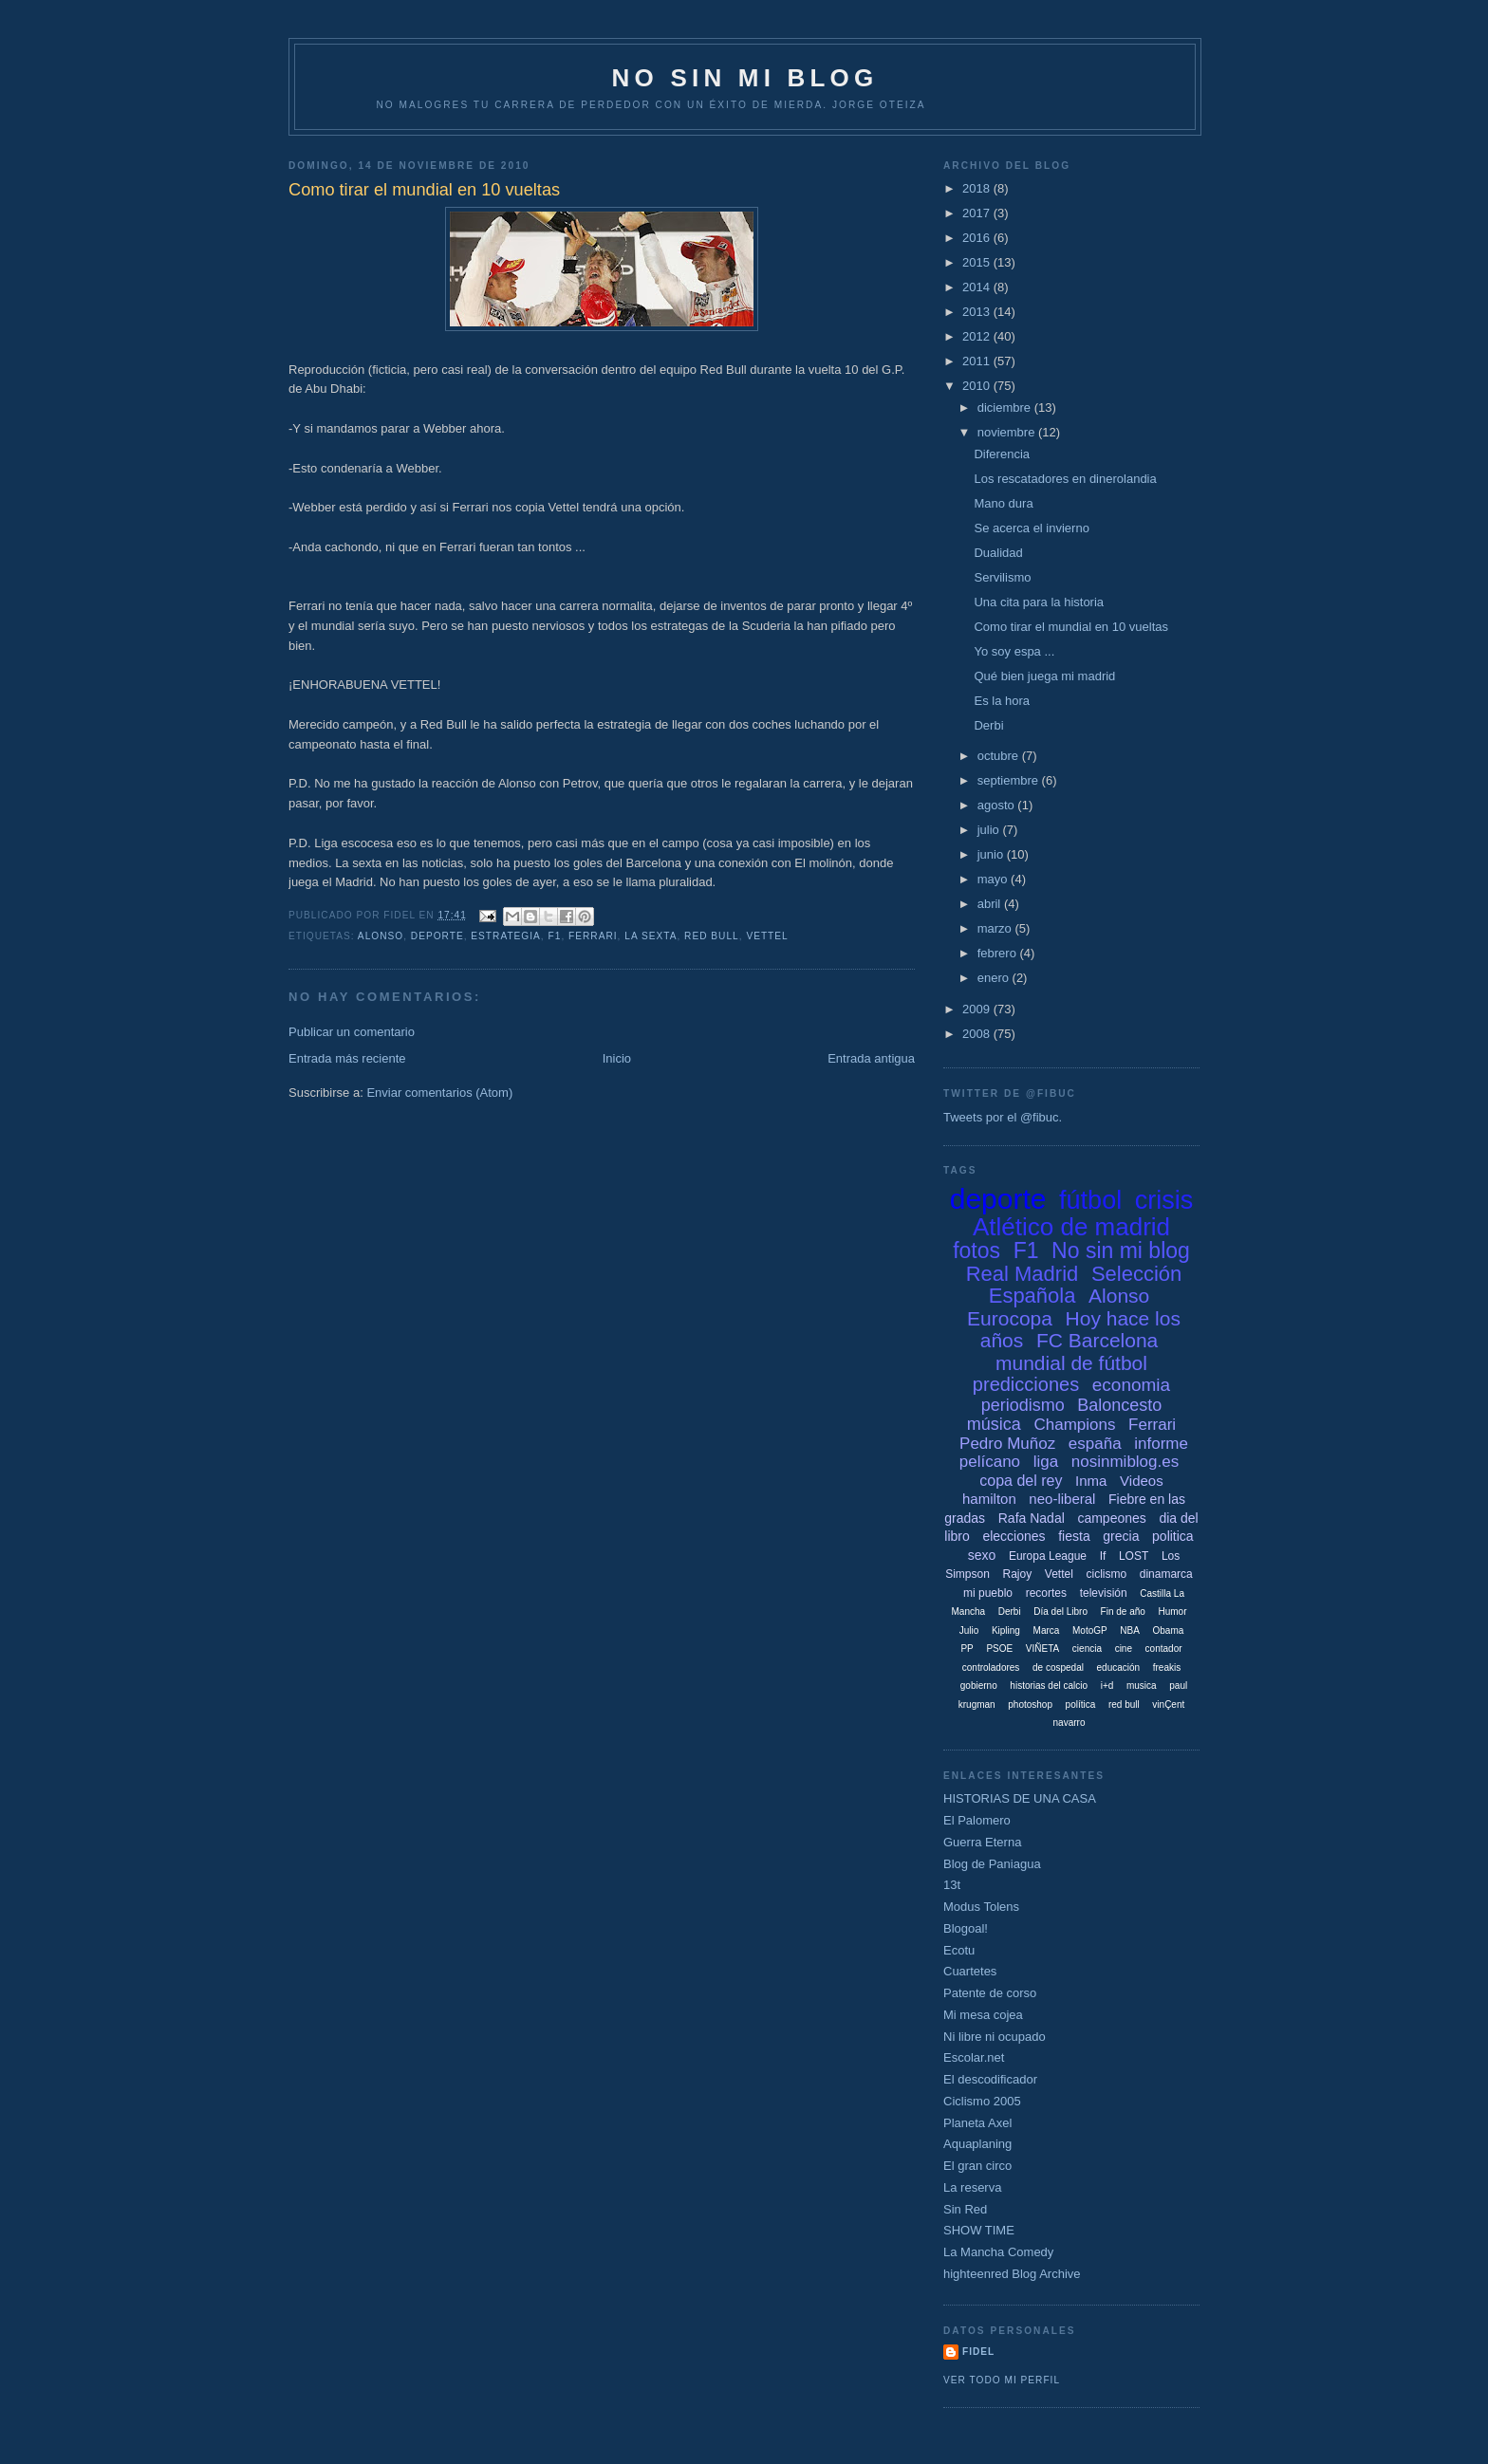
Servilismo (1002, 577)
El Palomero (977, 1820)
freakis (1167, 1667)
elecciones (1013, 1536)
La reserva (972, 2187)
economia (1131, 1385)
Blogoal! (965, 1928)
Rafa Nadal (1031, 1518)
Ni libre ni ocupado (994, 2036)
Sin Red (965, 2209)
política (1081, 1704)
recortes (1046, 1593)
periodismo (1023, 1405)
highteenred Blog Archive (1012, 2274)
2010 (978, 386)
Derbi (988, 725)
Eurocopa (1009, 1318)
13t (951, 1885)
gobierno (978, 1685)
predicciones (1026, 1384)
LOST (1133, 1556)
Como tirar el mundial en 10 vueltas (1071, 627)
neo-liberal (1062, 1499)
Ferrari (593, 936)
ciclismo (1106, 1574)
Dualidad (998, 553)
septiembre (1009, 780)
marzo (996, 928)
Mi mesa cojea (983, 2015)
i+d (1107, 1685)
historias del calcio (1049, 1685)
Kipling (1006, 1630)
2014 (978, 287)
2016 (978, 238)
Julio (969, 1630)
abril (990, 904)
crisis (1164, 1200)
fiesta (1073, 1536)
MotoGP (1089, 1630)
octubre (999, 756)
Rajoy (1017, 1574)
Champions (1074, 1425)
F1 (555, 936)
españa (1095, 1444)
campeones (1111, 1518)
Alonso (380, 936)
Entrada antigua (871, 1058)
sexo (982, 1555)
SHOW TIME (978, 2230)
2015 (978, 262)
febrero (998, 953)
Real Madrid (1022, 1274)
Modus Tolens (981, 1906)
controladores (991, 1667)
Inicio (617, 1058)
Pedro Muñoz (1007, 1444)
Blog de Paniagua (992, 1864)
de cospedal (1058, 1667)
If (1103, 1556)
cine (1123, 1648)
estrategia (506, 936)
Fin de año (1123, 1611)
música (994, 1424)
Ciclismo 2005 (982, 2101)
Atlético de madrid (1071, 1227)
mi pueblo (988, 1593)
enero (995, 978)
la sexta (650, 936)
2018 (978, 188)
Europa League (1048, 1556)
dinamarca (1166, 1574)
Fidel (978, 2351)
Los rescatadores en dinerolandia (1065, 479)
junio (992, 854)
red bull (711, 936)
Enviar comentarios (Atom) (439, 1092)
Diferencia (1002, 454)
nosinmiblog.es (1125, 1462)
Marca (1046, 1630)
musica (1141, 1685)
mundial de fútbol (1071, 1363)
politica (1173, 1536)
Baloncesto (1119, 1405)
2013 (978, 312)
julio (990, 830)
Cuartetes (969, 1971)
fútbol (1090, 1200)
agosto (997, 805)
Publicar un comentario (351, 1032)
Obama (1167, 1630)
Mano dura (1003, 503)
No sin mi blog (1120, 1250)
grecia (1121, 1536)
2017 (978, 213)
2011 (978, 361)
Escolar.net (973, 2057)
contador (1163, 1648)
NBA (1130, 1630)
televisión (1103, 1593)
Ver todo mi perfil (1001, 2380)
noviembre (1007, 432)
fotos (976, 1250)
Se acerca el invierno (1031, 528)
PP (966, 1648)
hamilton (989, 1499)
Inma (1091, 1481)
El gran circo (977, 2165)
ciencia (1087, 1648)
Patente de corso (989, 1993)
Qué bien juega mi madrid (1044, 676)
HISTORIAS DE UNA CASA (1019, 1798)
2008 (978, 1034)
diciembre (1005, 407)
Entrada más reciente (347, 1058)
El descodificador (990, 2079)
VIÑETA (1042, 1648)
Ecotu (959, 1950)
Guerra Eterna (982, 1842)
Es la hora (1002, 701)
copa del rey (1020, 1481)
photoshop (1030, 1704)
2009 (978, 1009)
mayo (994, 879)
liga (1045, 1462)
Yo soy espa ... (1014, 651)
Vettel (767, 936)
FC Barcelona (1097, 1340)
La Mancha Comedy (998, 2252)
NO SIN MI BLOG (745, 78)
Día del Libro (1060, 1611)
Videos (1141, 1481)
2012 (978, 336)
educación (1119, 1667)
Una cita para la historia (1039, 602)
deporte (437, 936)
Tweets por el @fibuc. (1002, 1117)
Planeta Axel (977, 2123)
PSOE (999, 1648)
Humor (1172, 1611)
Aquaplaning (977, 2144)
